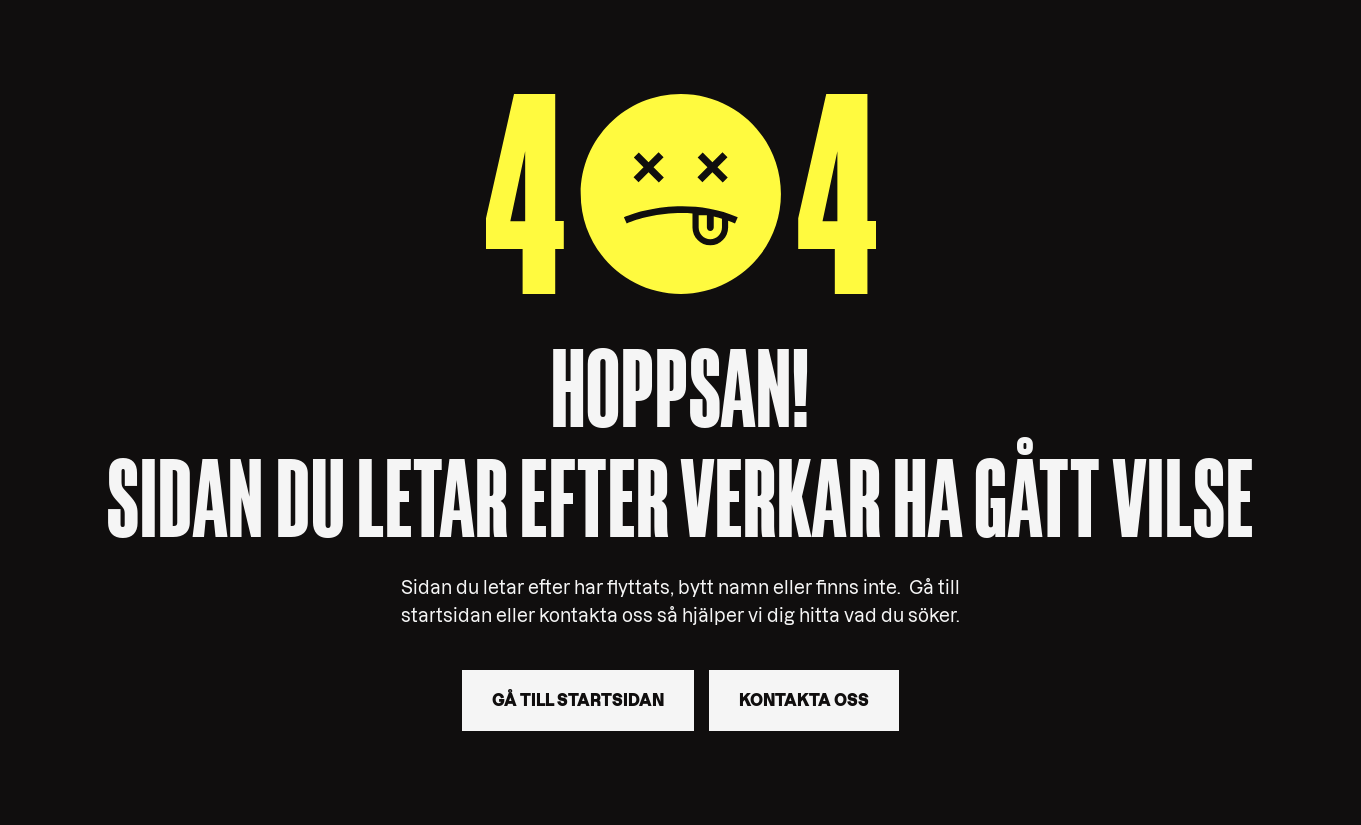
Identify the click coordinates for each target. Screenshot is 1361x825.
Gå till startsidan (578, 700)
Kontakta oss (804, 700)
